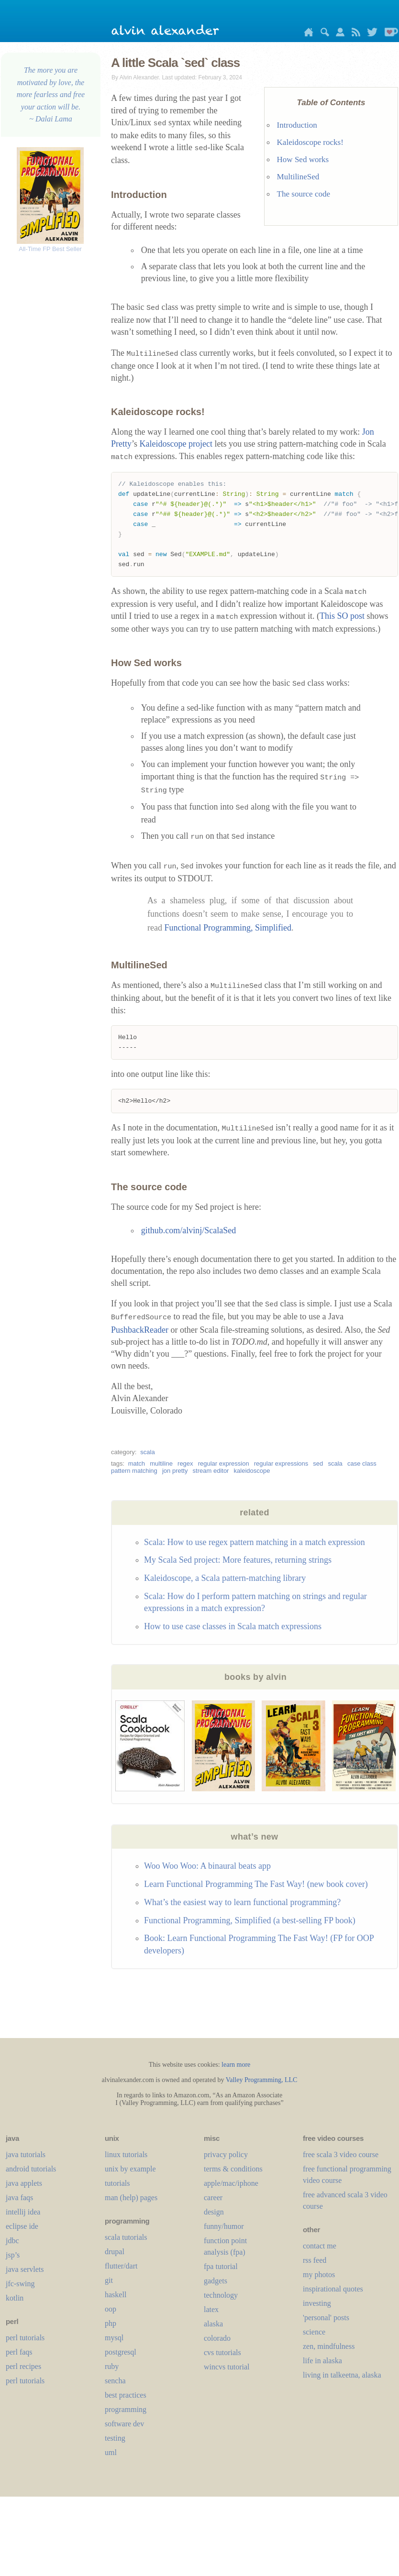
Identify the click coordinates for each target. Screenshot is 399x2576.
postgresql (120, 2355)
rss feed (314, 2263)
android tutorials (31, 2172)
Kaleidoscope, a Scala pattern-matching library (225, 1581)
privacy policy (226, 2157)
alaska (213, 2327)
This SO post (342, 618)
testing (115, 2441)
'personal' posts (326, 2320)
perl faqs (19, 2355)
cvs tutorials (222, 2355)
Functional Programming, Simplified (227, 930)
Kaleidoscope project (176, 444)
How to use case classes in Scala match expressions (232, 1629)
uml (111, 2455)
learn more (236, 2067)
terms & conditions (233, 2172)
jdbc (12, 2243)
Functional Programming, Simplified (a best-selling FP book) (249, 1923)
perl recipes (23, 2369)
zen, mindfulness (329, 2349)
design (214, 2215)
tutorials (117, 2186)
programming (125, 2412)
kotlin (14, 2301)
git (109, 2283)
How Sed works (303, 159)
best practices (125, 2398)
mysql (114, 2340)
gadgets (215, 2284)
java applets (24, 2186)
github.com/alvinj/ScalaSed (188, 1233)
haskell (115, 2297)
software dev (124, 2427)
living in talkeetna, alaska (342, 2378)
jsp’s (13, 2258)
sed (318, 1466)
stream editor (211, 1473)
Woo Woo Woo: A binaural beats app (207, 1869)
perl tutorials (25, 2340)
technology (221, 2298)
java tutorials (25, 2157)
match (136, 1466)
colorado (217, 2341)
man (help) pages (131, 2200)
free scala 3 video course (340, 2157)
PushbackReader (139, 1332)
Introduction (297, 125)
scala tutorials (126, 2240)
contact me (319, 2249)
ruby (112, 2369)
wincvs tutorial (227, 2370)
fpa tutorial (221, 2269)
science (314, 2335)
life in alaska (322, 2363)
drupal (114, 2254)
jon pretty (175, 1473)
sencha (115, 2383)
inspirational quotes (333, 2292)
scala (147, 1454)
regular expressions (281, 1466)
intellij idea (23, 2215)
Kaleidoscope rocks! (310, 142)
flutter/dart (121, 2269)
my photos (319, 2277)
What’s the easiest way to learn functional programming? (242, 1905)
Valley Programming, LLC (262, 2082)
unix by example (130, 2172)
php (110, 2326)
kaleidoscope (252, 1473)
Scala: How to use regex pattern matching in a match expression (254, 1545)
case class (362, 1466)
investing (317, 2306)
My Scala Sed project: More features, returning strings (238, 1563)
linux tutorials (126, 2157)
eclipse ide (22, 2229)
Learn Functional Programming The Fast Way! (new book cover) (256, 1887)
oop (110, 2312)
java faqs (19, 2200)
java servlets (25, 2272)
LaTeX (211, 2312)
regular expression (223, 1466)
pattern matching (134, 1473)
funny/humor (224, 2229)
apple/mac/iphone (231, 2186)
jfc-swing (20, 2286)
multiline (161, 1466)
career (213, 2200)
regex (185, 1466)
